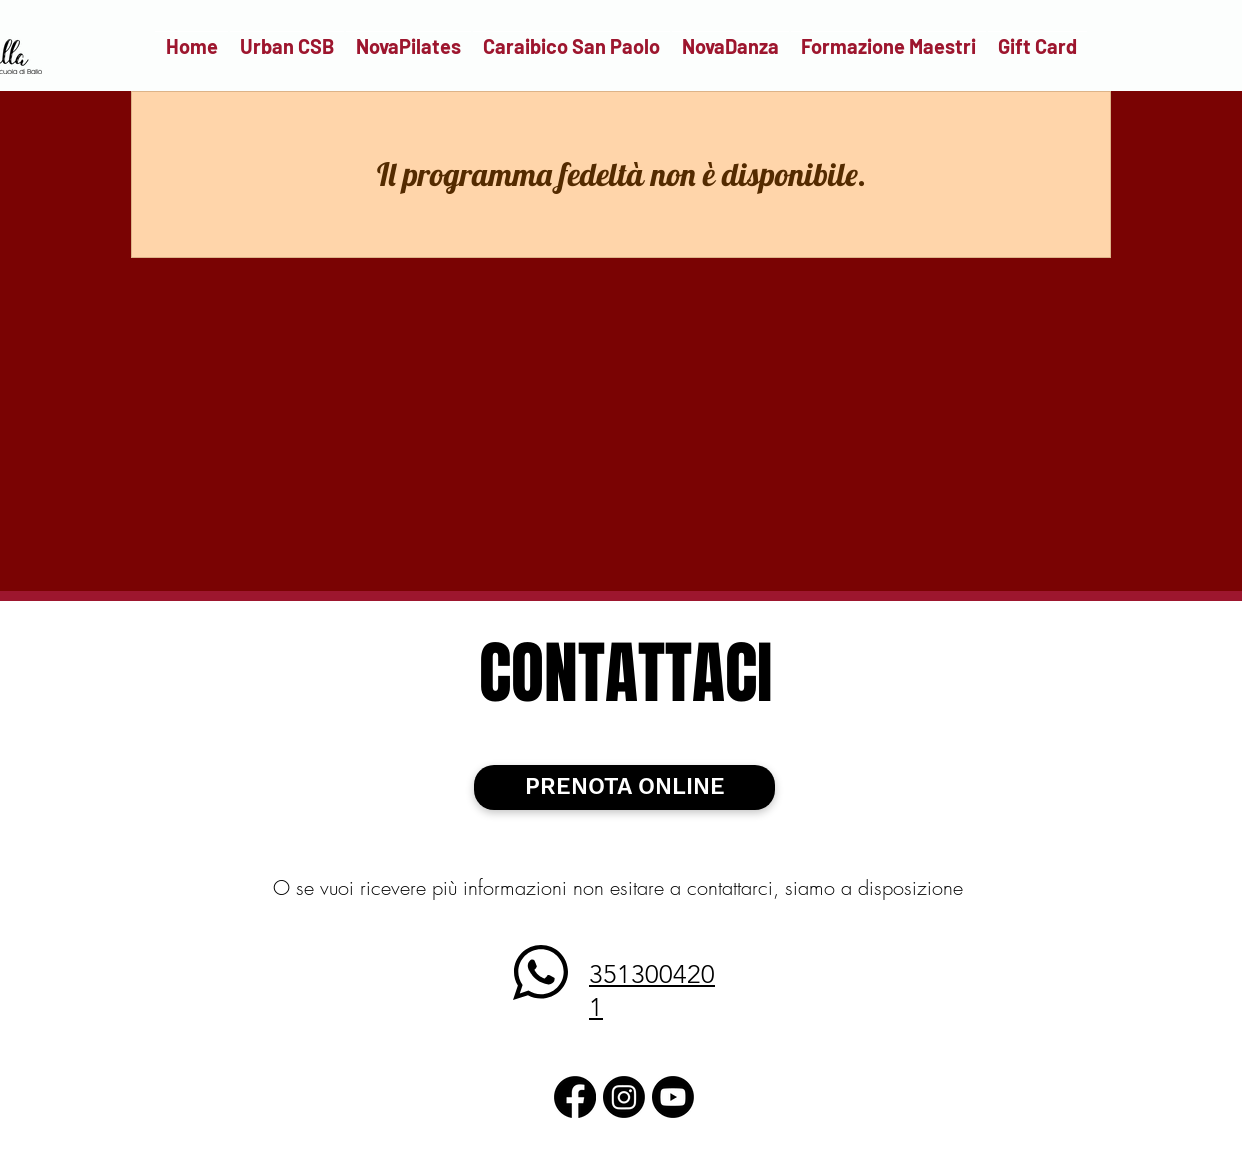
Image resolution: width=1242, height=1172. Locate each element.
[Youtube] (673, 1097)
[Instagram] (624, 1097)
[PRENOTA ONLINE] (624, 787)
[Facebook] (575, 1097)
